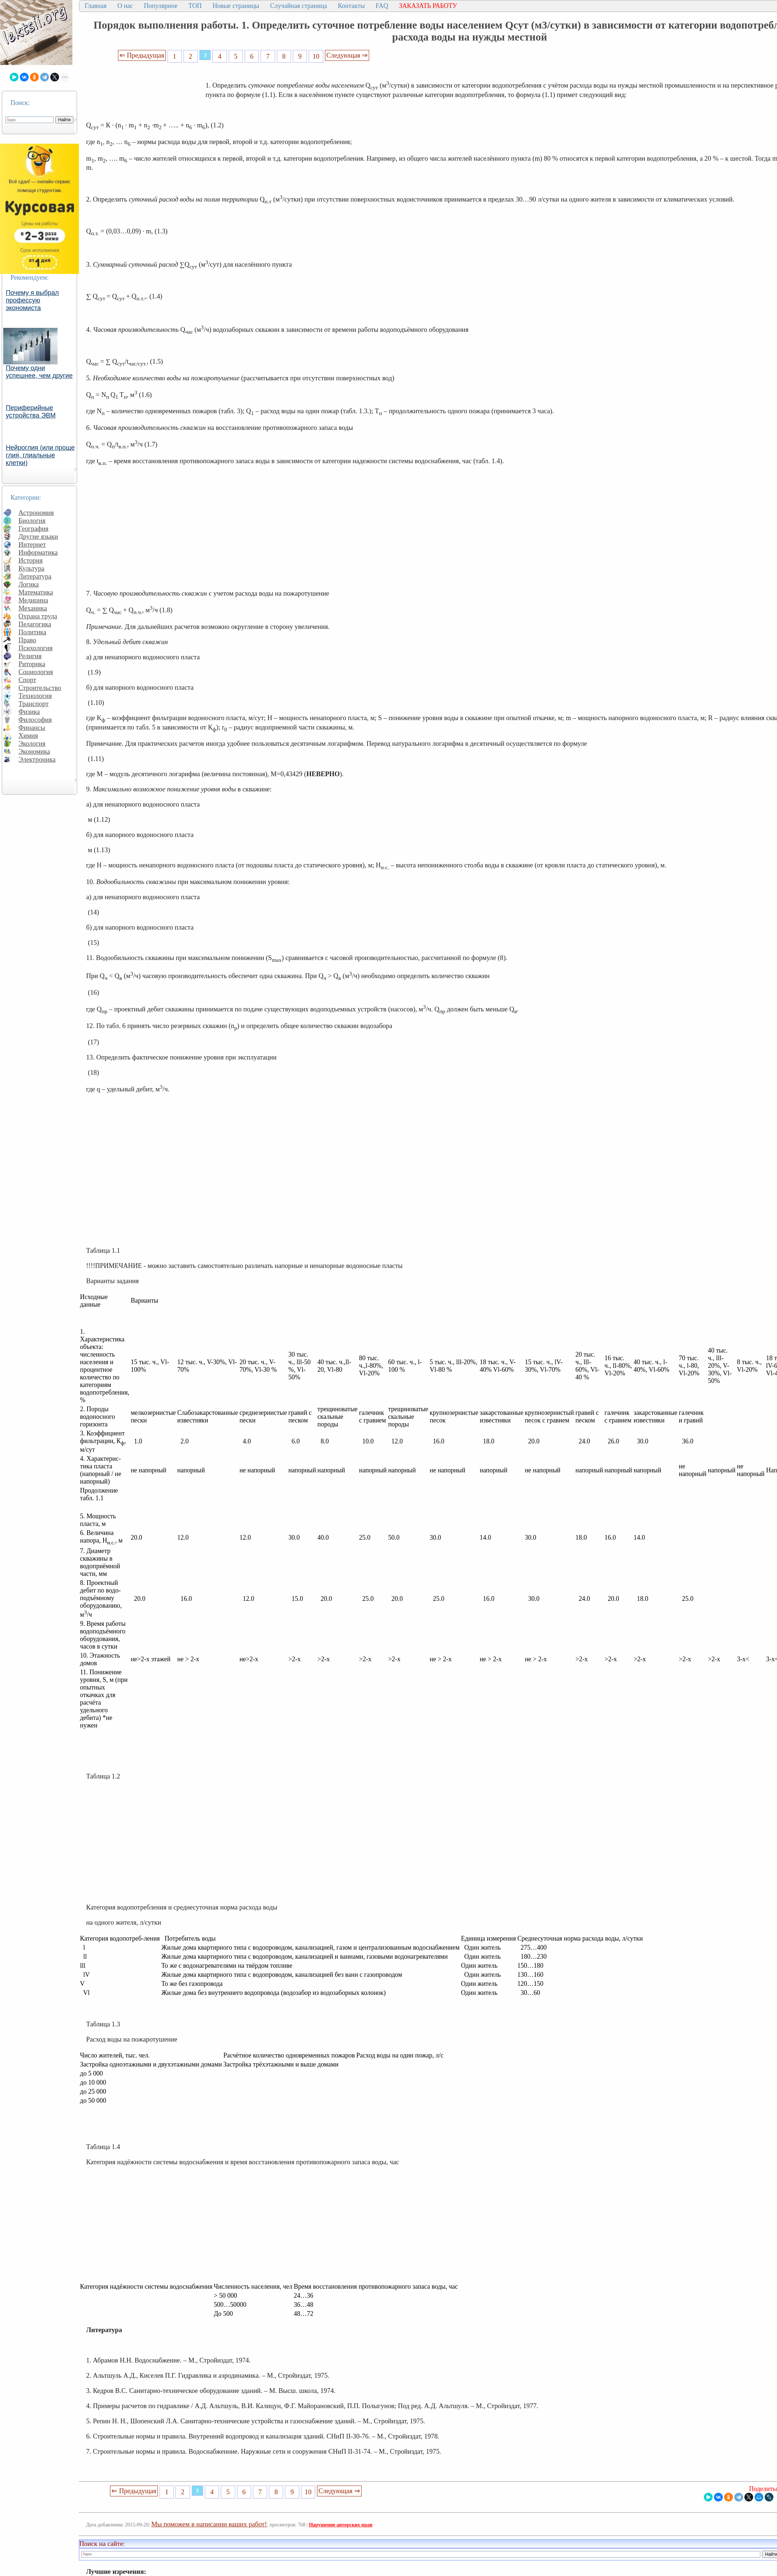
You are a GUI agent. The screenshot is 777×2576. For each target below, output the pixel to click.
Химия (28, 735)
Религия (30, 656)
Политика (32, 632)
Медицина (33, 600)
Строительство (39, 687)
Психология (35, 648)
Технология (35, 695)
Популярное (161, 5)
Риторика (31, 664)
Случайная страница (298, 5)
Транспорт (33, 703)
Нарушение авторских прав (340, 2525)
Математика (35, 592)
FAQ (382, 5)
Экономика (34, 751)
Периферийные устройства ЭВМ (31, 411)
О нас (125, 5)
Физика (29, 711)
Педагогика (34, 624)
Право (27, 640)
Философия (35, 719)
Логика (28, 584)
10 (316, 56)
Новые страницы (235, 5)
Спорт (27, 680)
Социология (35, 672)
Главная (95, 5)
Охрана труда (37, 616)
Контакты (351, 5)
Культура (31, 568)
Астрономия (36, 512)
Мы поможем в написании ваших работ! (209, 2524)
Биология (32, 520)
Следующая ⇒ (347, 55)
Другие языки (38, 536)
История (30, 560)
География (33, 528)
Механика (32, 608)
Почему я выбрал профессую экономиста (32, 300)
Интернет (32, 544)
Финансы (31, 727)
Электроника (37, 759)
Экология (31, 743)
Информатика (38, 552)
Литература (34, 576)
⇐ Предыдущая (141, 55)
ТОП (195, 5)
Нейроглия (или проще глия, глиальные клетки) (40, 455)
